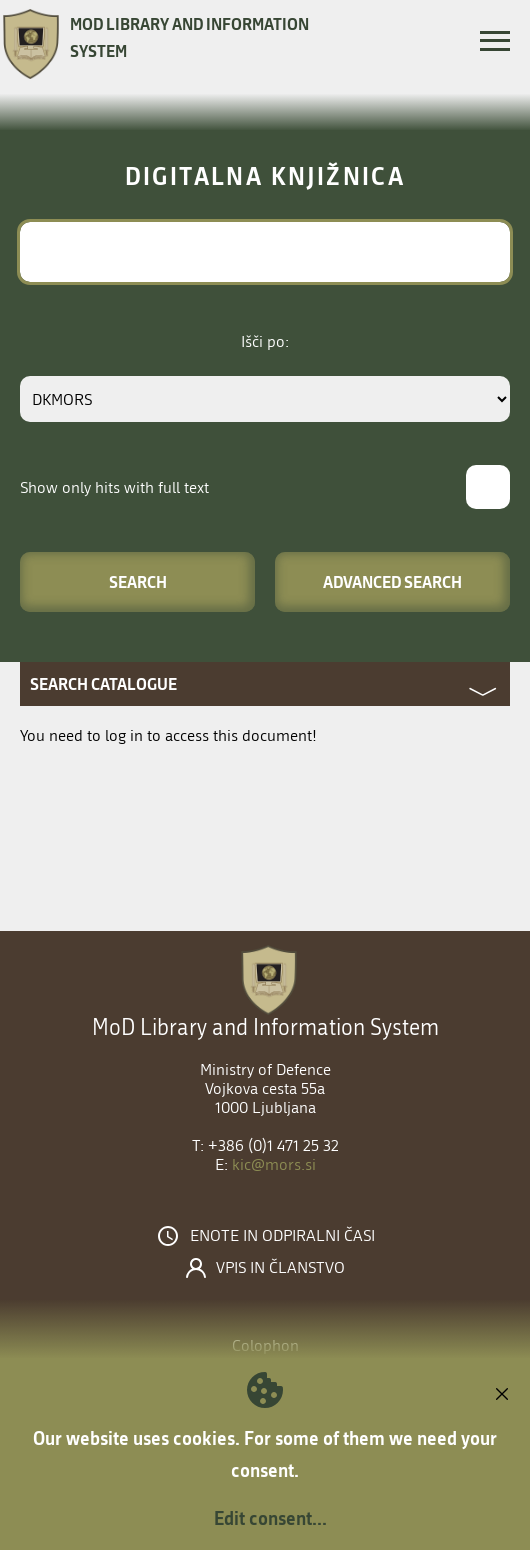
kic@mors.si (274, 1164)
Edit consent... (270, 1518)
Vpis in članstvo (280, 1268)
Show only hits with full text (114, 487)
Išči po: (265, 341)
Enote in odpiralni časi (282, 1236)
